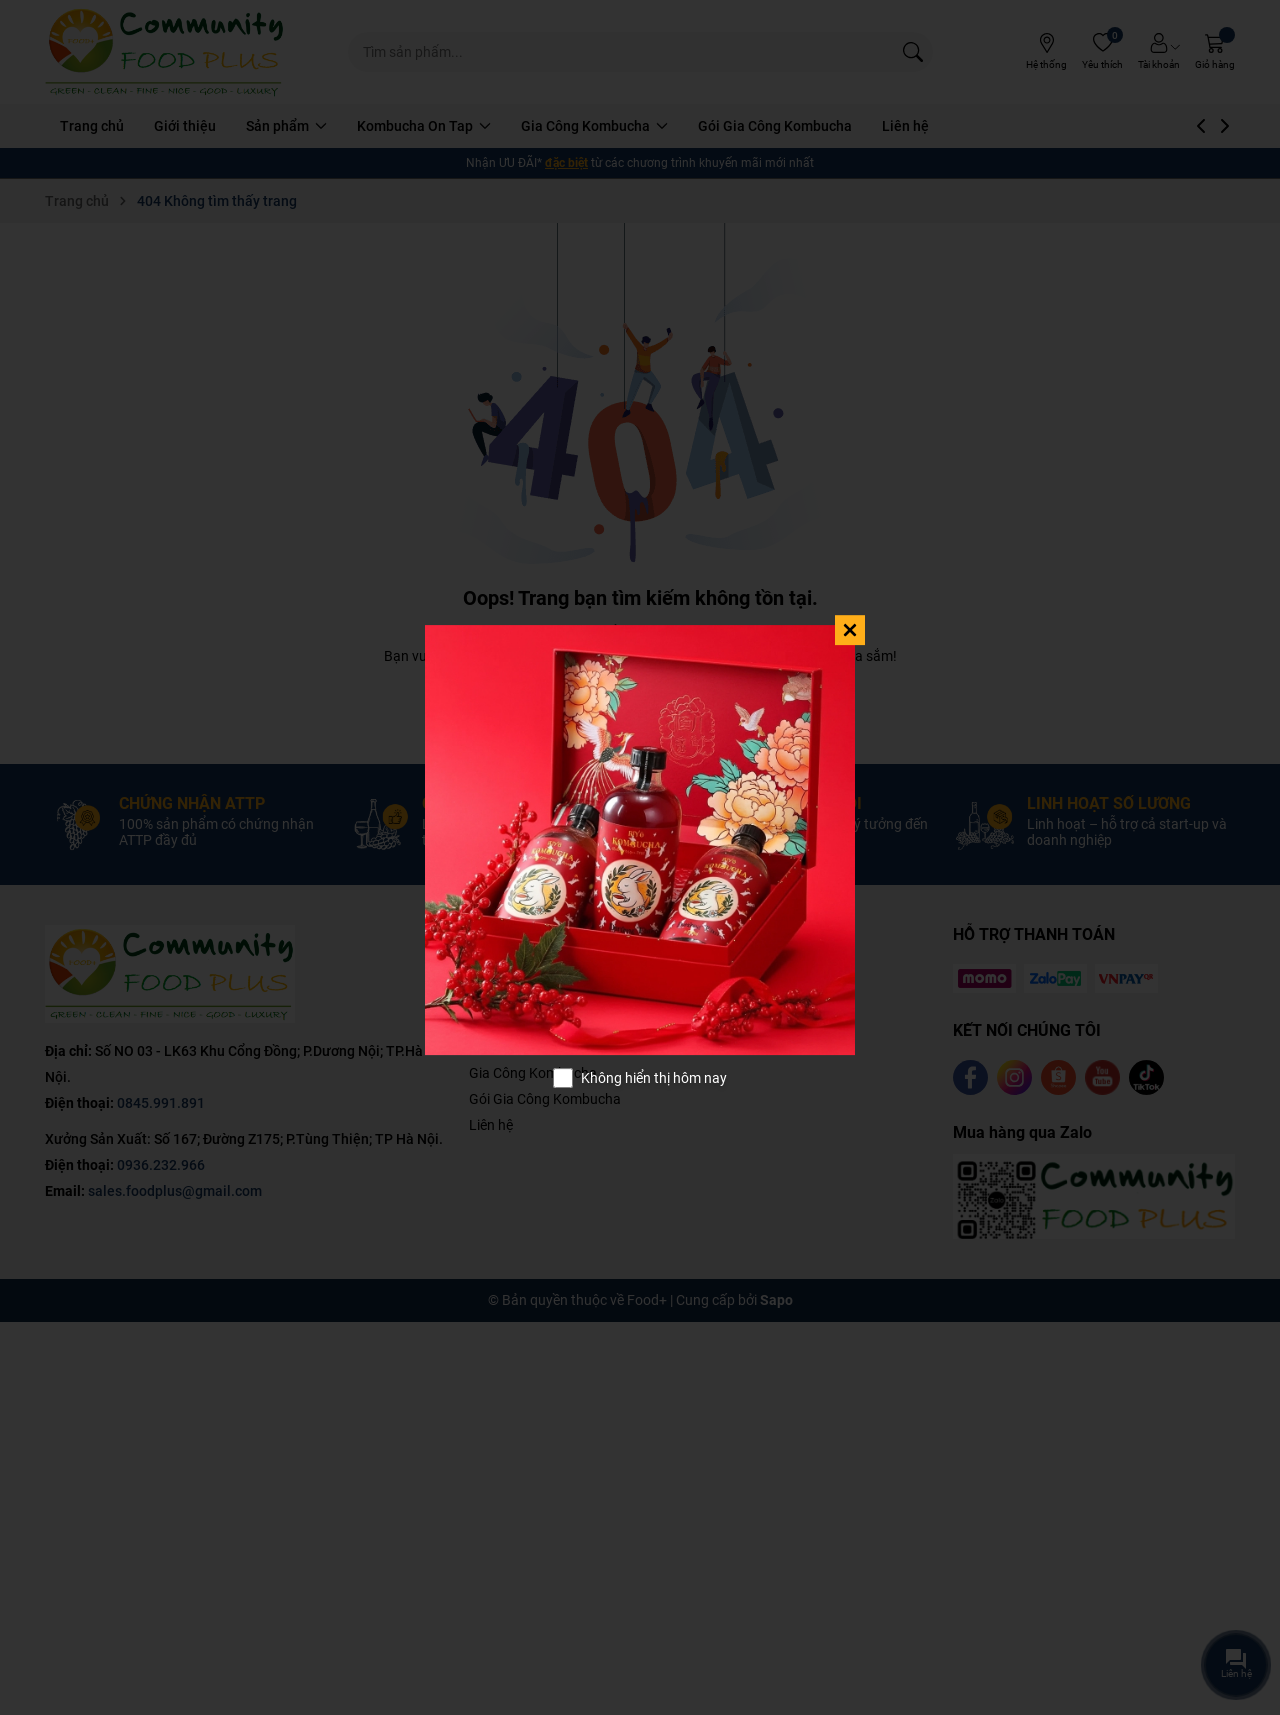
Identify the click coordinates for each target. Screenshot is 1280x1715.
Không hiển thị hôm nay (654, 1078)
